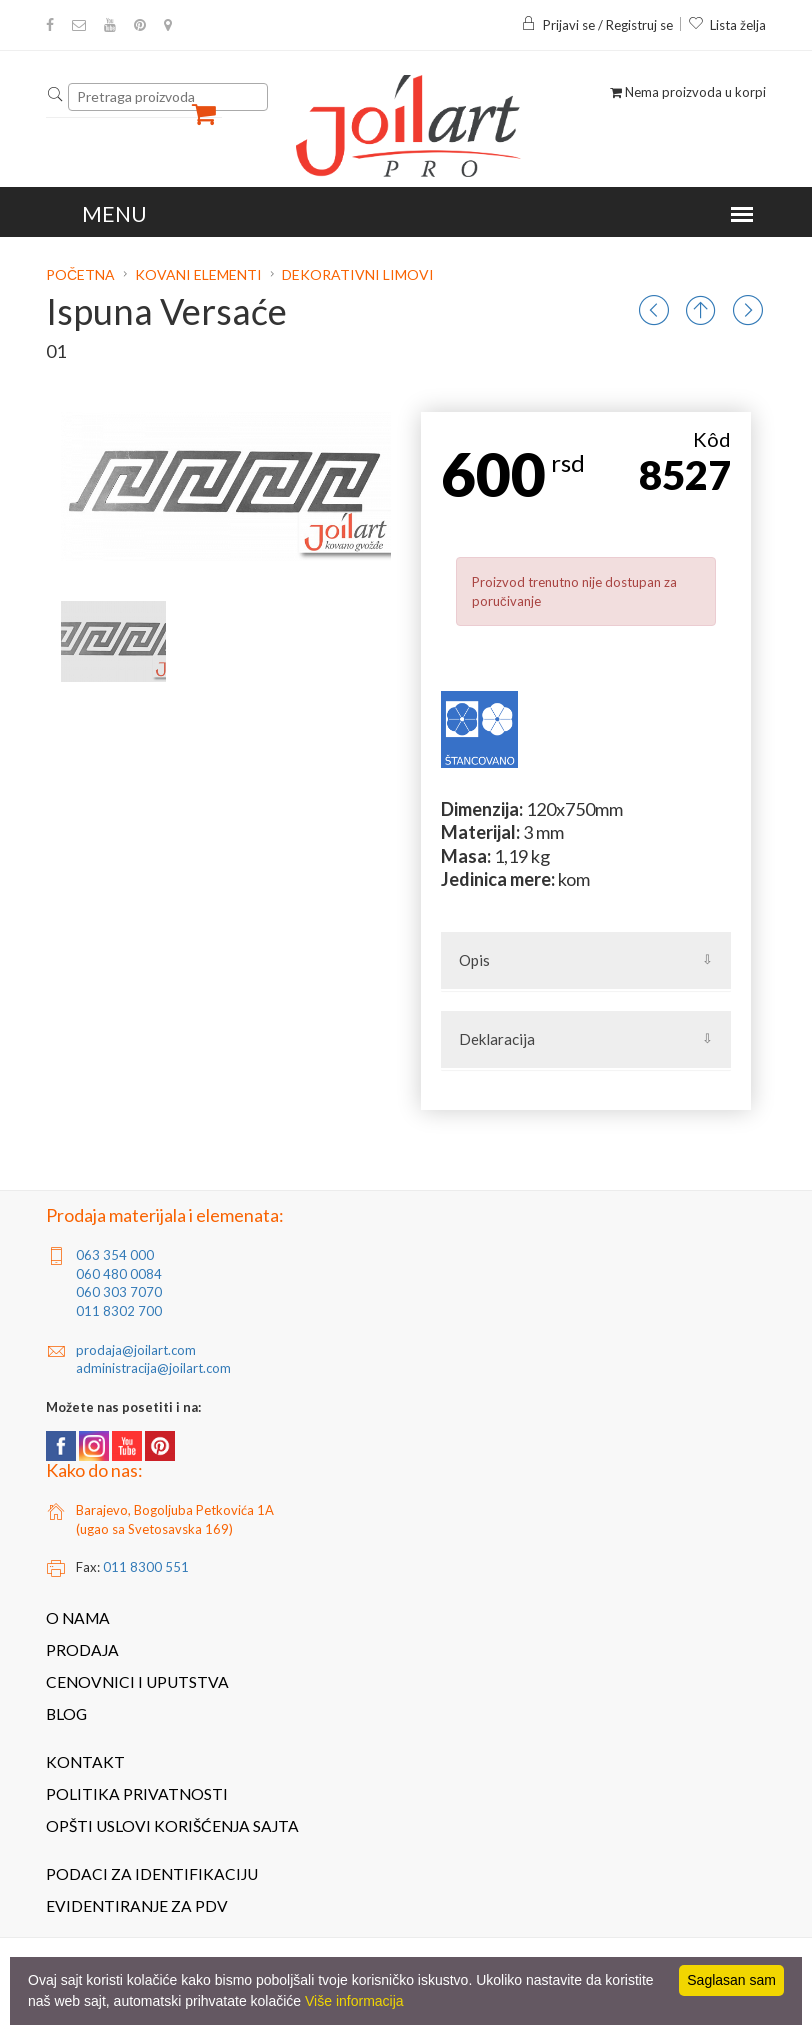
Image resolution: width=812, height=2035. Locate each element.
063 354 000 (115, 1255)
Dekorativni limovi (358, 274)
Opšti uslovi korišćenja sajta (172, 1826)
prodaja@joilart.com (136, 1350)
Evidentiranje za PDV (137, 1906)
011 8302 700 (119, 1311)
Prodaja (82, 1650)
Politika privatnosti (137, 1794)
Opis (474, 960)
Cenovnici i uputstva (137, 1682)
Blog (66, 1714)
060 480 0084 (119, 1274)
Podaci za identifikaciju (152, 1874)
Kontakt (85, 1762)
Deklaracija (497, 1039)
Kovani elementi (198, 274)
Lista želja (727, 25)
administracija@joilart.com (153, 1368)
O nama (78, 1618)
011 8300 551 (146, 1567)
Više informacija (354, 2001)
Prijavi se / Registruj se (597, 25)
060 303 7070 (119, 1292)
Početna (82, 274)
